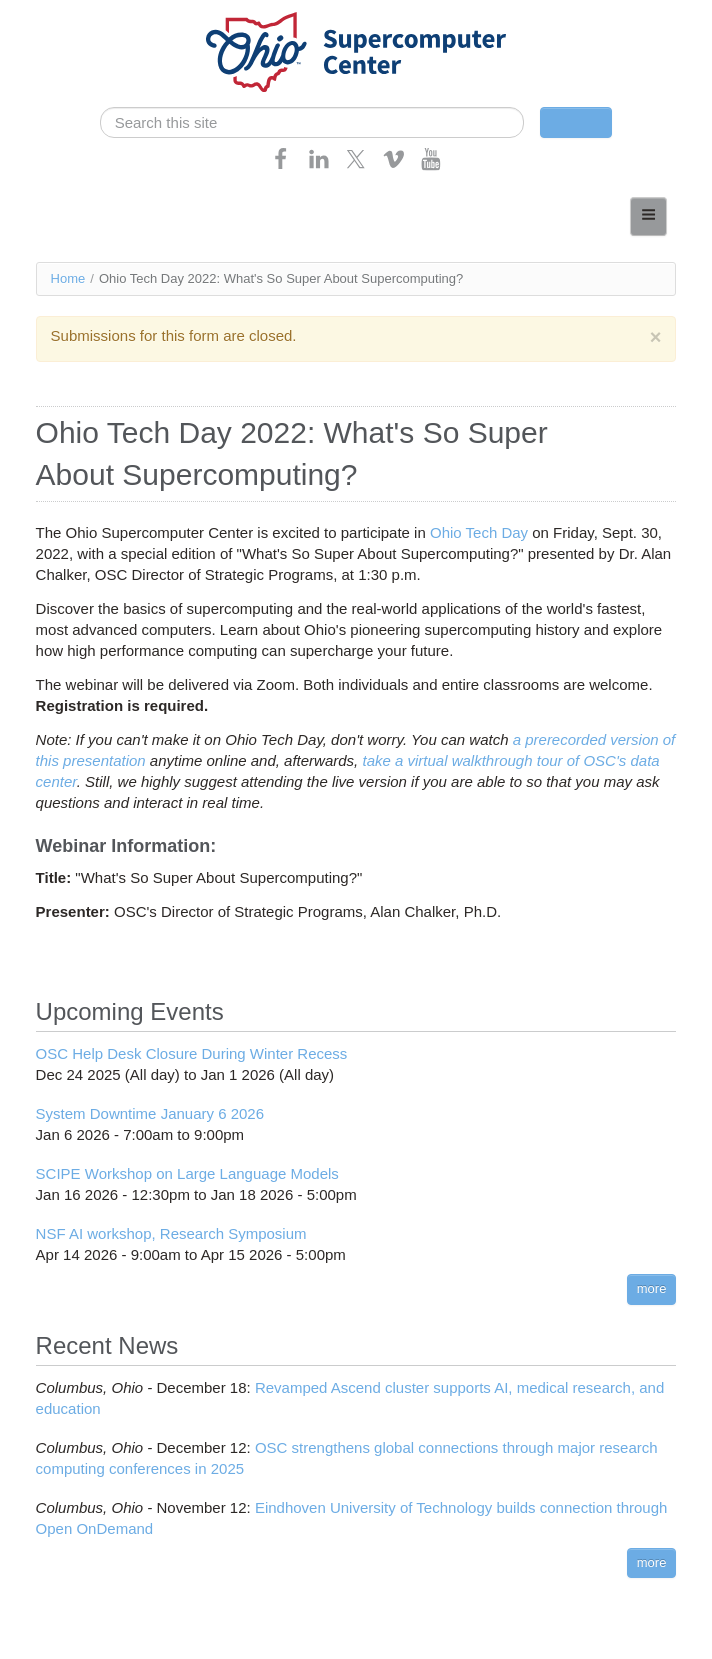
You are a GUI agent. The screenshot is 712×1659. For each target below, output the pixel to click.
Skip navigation (56, 15)
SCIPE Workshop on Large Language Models (187, 1173)
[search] (312, 122)
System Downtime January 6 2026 (150, 1113)
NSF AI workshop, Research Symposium (171, 1233)
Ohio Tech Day (479, 532)
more (652, 1288)
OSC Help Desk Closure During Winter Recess (192, 1053)
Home (68, 278)
